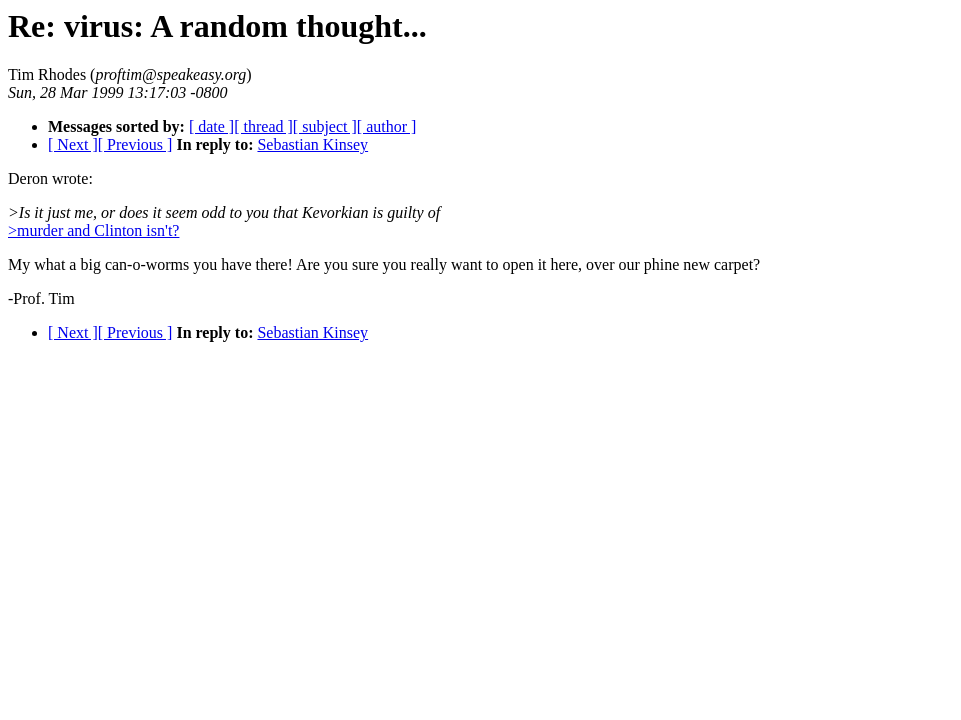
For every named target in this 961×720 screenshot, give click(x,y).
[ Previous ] (135, 144)
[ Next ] (73, 144)
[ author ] (387, 126)
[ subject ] (325, 126)
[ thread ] (263, 126)
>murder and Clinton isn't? (93, 230)
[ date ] (211, 126)
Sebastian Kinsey (312, 144)
